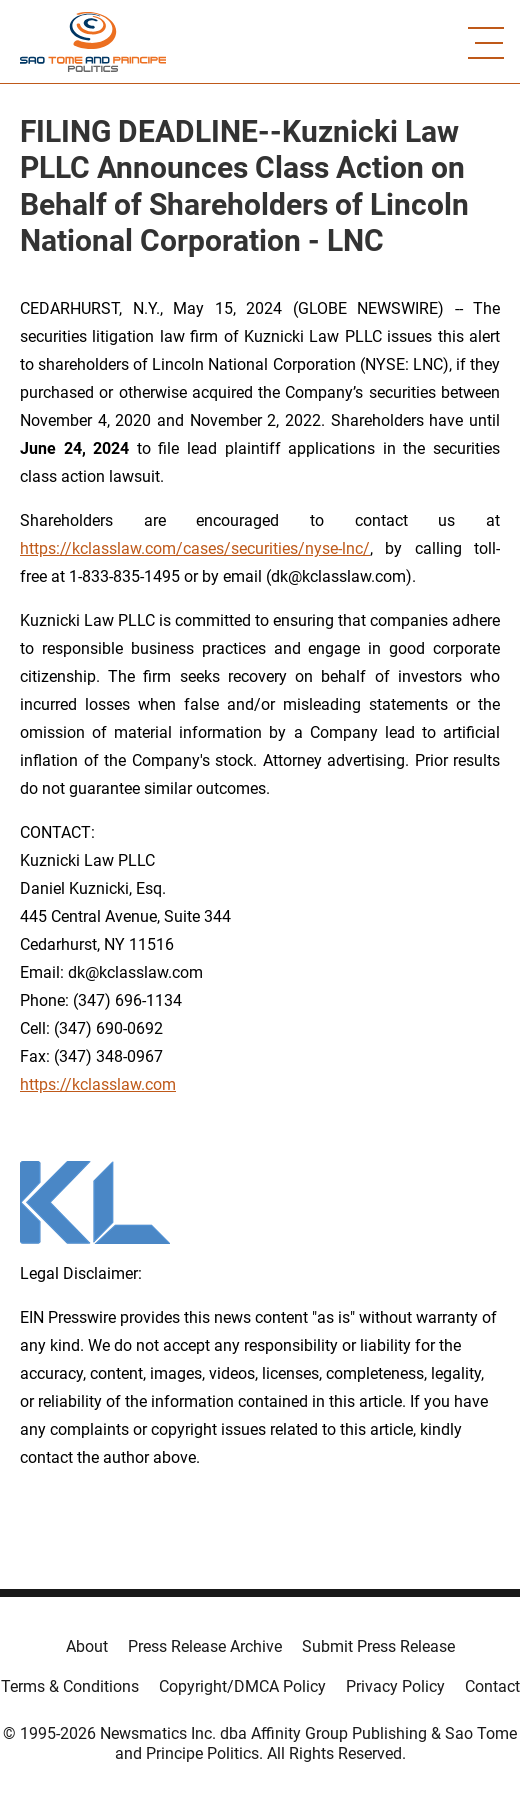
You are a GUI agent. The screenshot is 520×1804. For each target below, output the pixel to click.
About (87, 1646)
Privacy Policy (395, 1686)
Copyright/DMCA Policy (242, 1686)
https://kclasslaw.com (98, 1084)
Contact (492, 1686)
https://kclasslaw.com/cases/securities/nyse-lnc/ (195, 548)
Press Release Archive (205, 1646)
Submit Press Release (378, 1646)
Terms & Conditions (70, 1686)
